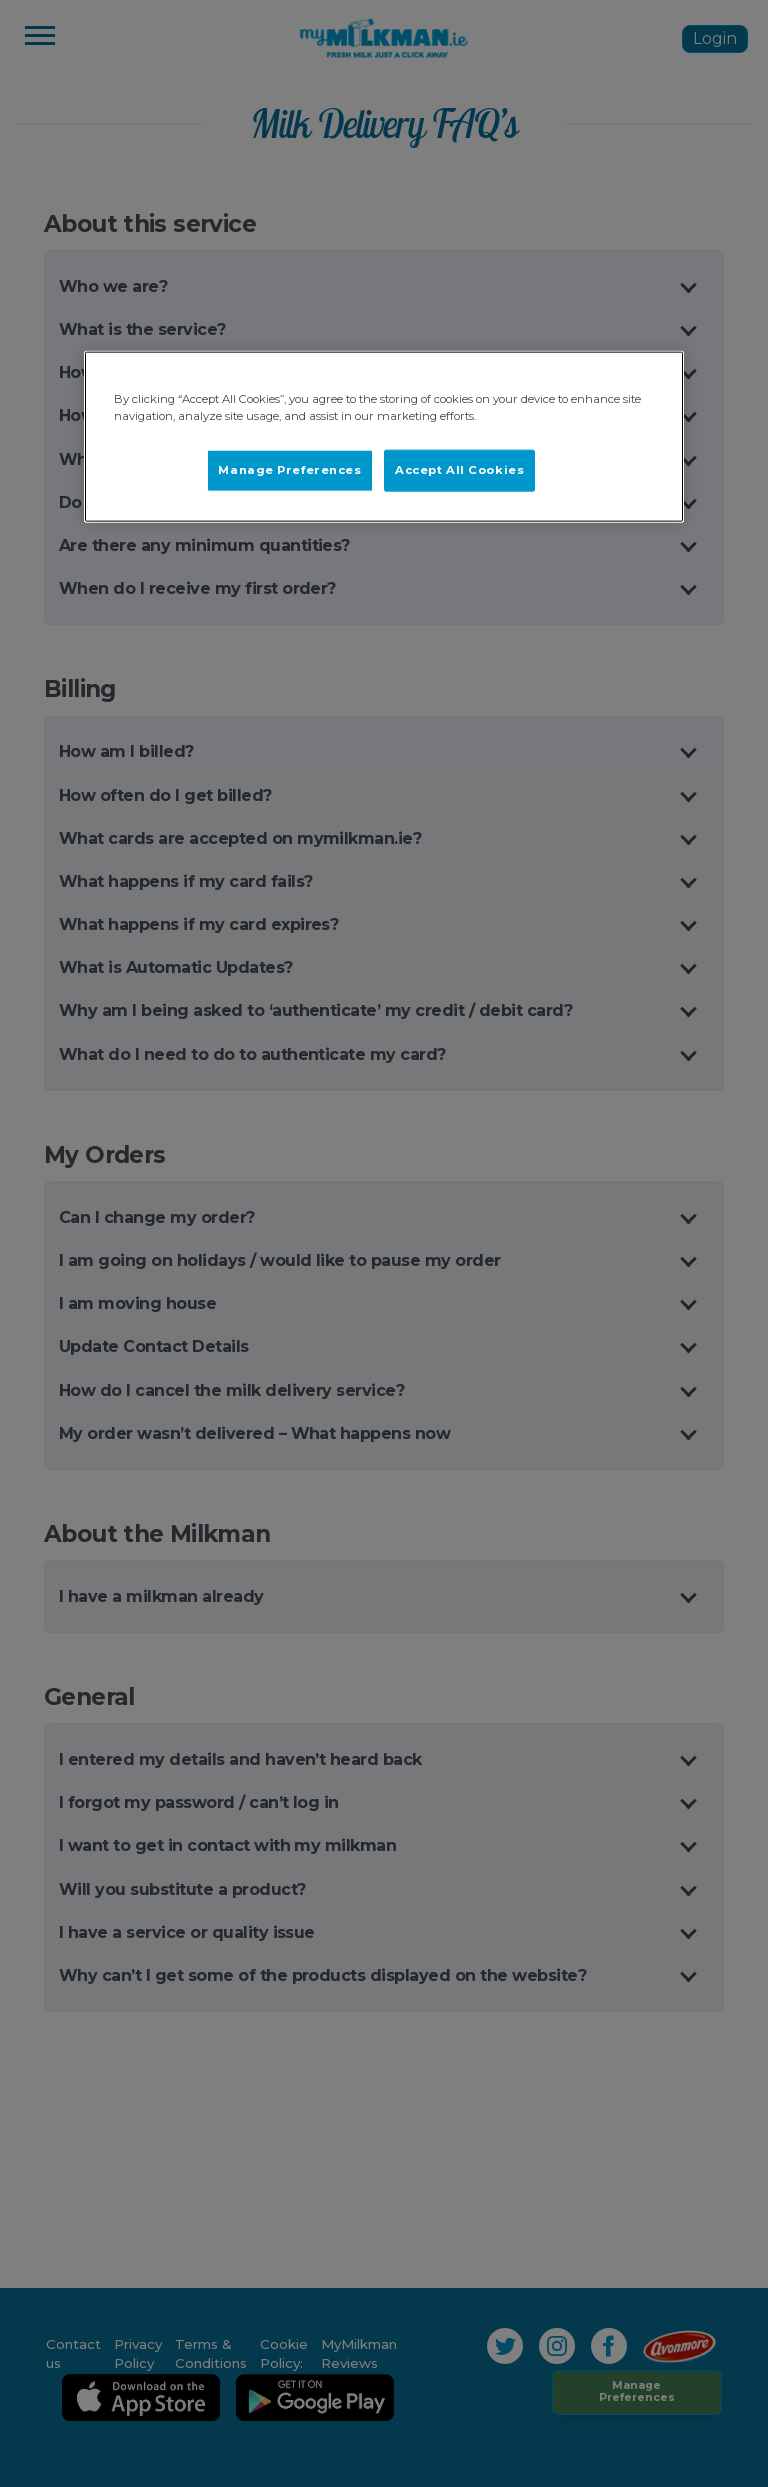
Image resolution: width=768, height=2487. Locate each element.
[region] (384, 437)
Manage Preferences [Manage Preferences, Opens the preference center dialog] (289, 470)
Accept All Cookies (459, 470)
